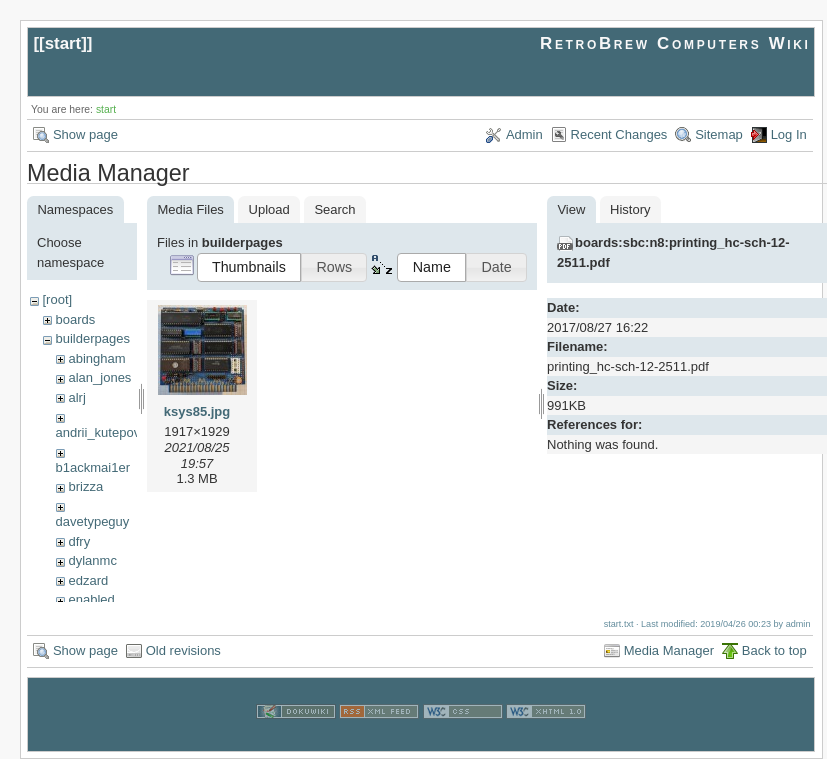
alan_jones (99, 377)
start (63, 43)
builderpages (92, 338)
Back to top (774, 650)
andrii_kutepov (98, 432)
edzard (88, 580)
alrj (76, 397)
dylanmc (92, 560)
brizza (85, 486)
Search (334, 209)
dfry (79, 541)
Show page (85, 134)
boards (75, 319)
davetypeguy (93, 521)
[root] (57, 299)
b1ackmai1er (93, 467)
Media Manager (669, 650)
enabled (91, 599)
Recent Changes (619, 134)
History (630, 209)
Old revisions (183, 650)
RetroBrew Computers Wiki (675, 43)
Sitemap (719, 134)
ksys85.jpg (197, 411)
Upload (269, 209)
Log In (789, 134)
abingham (96, 358)
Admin (524, 134)
